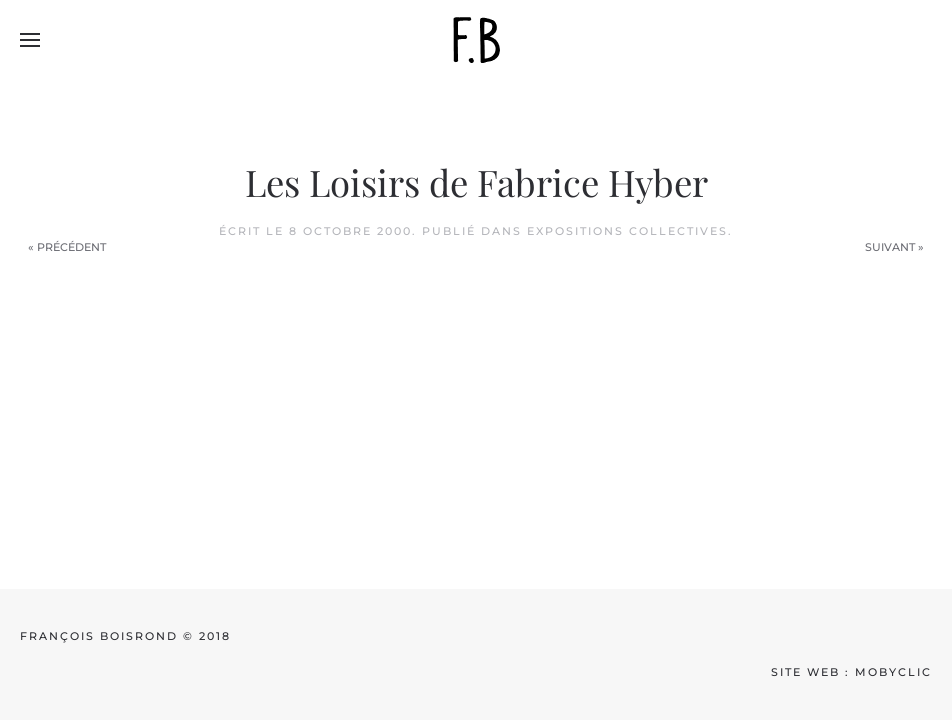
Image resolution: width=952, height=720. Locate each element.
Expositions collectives (627, 231)
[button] (30, 40)
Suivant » (894, 247)
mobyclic (893, 672)
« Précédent (67, 247)
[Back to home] (476, 40)
